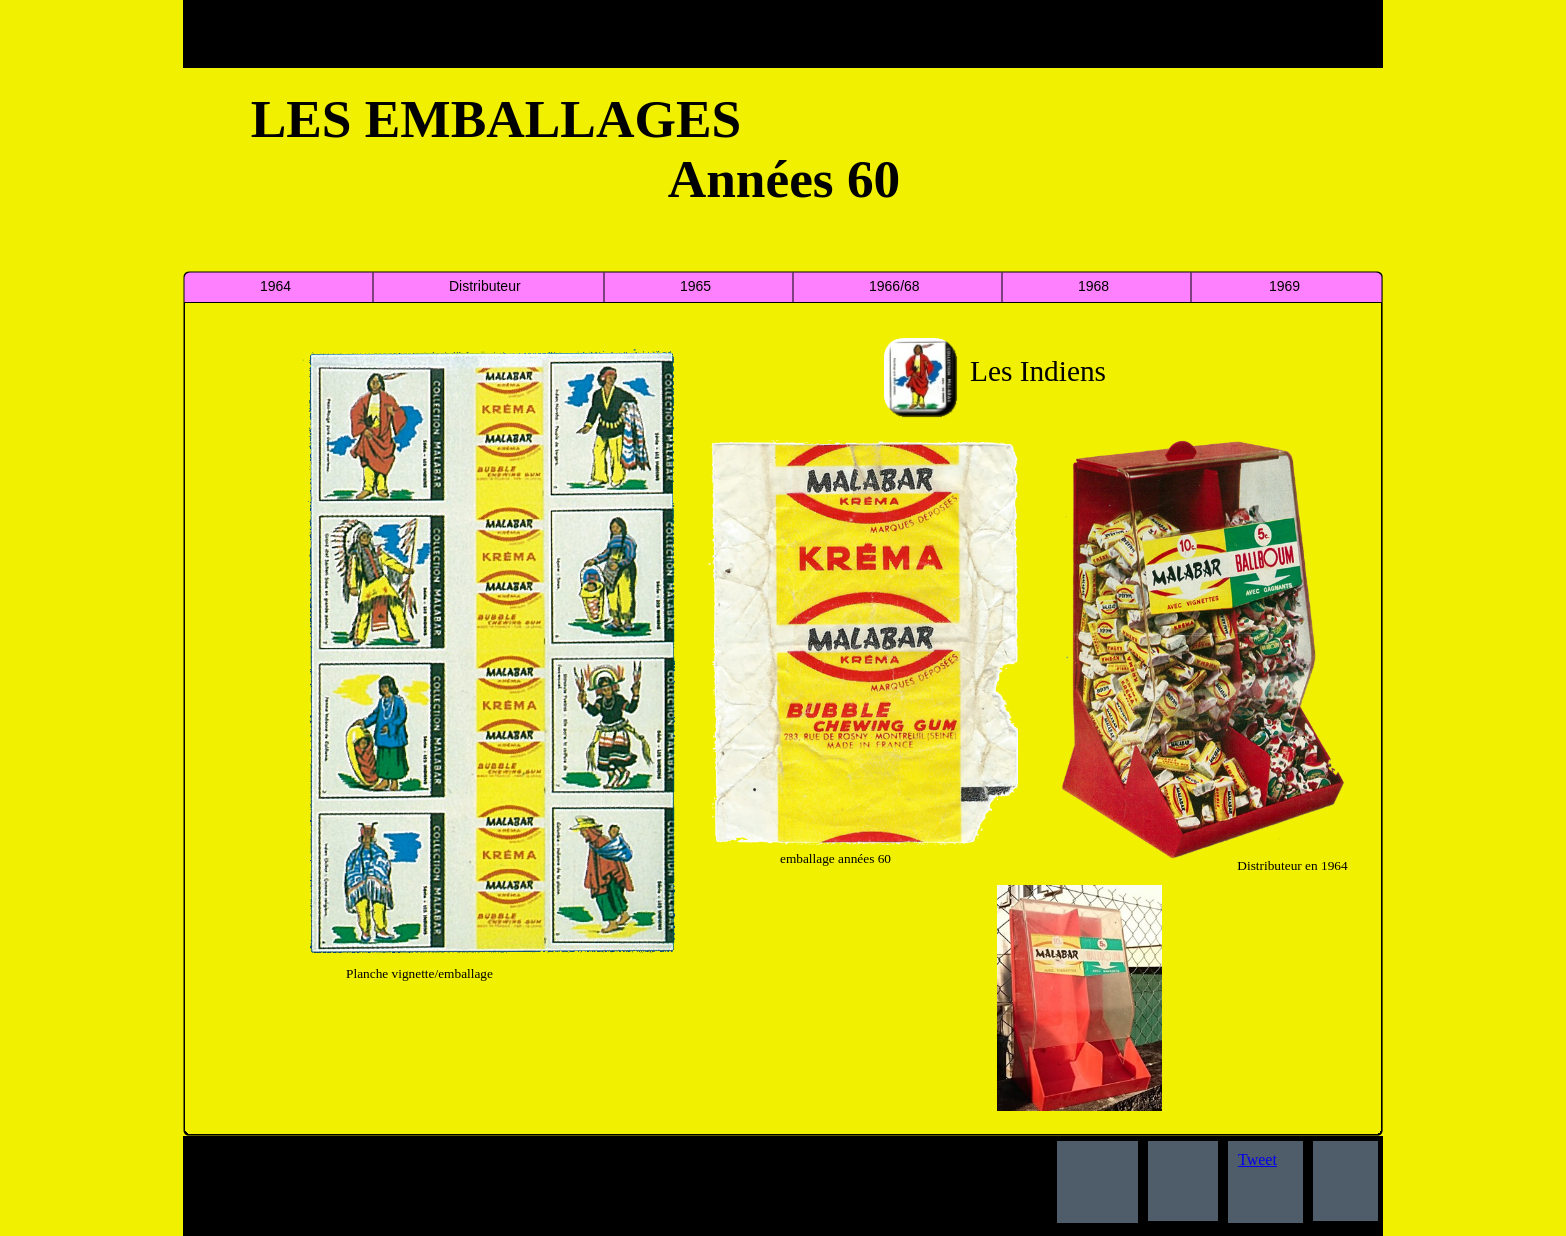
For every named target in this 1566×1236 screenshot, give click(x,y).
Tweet (1257, 1159)
